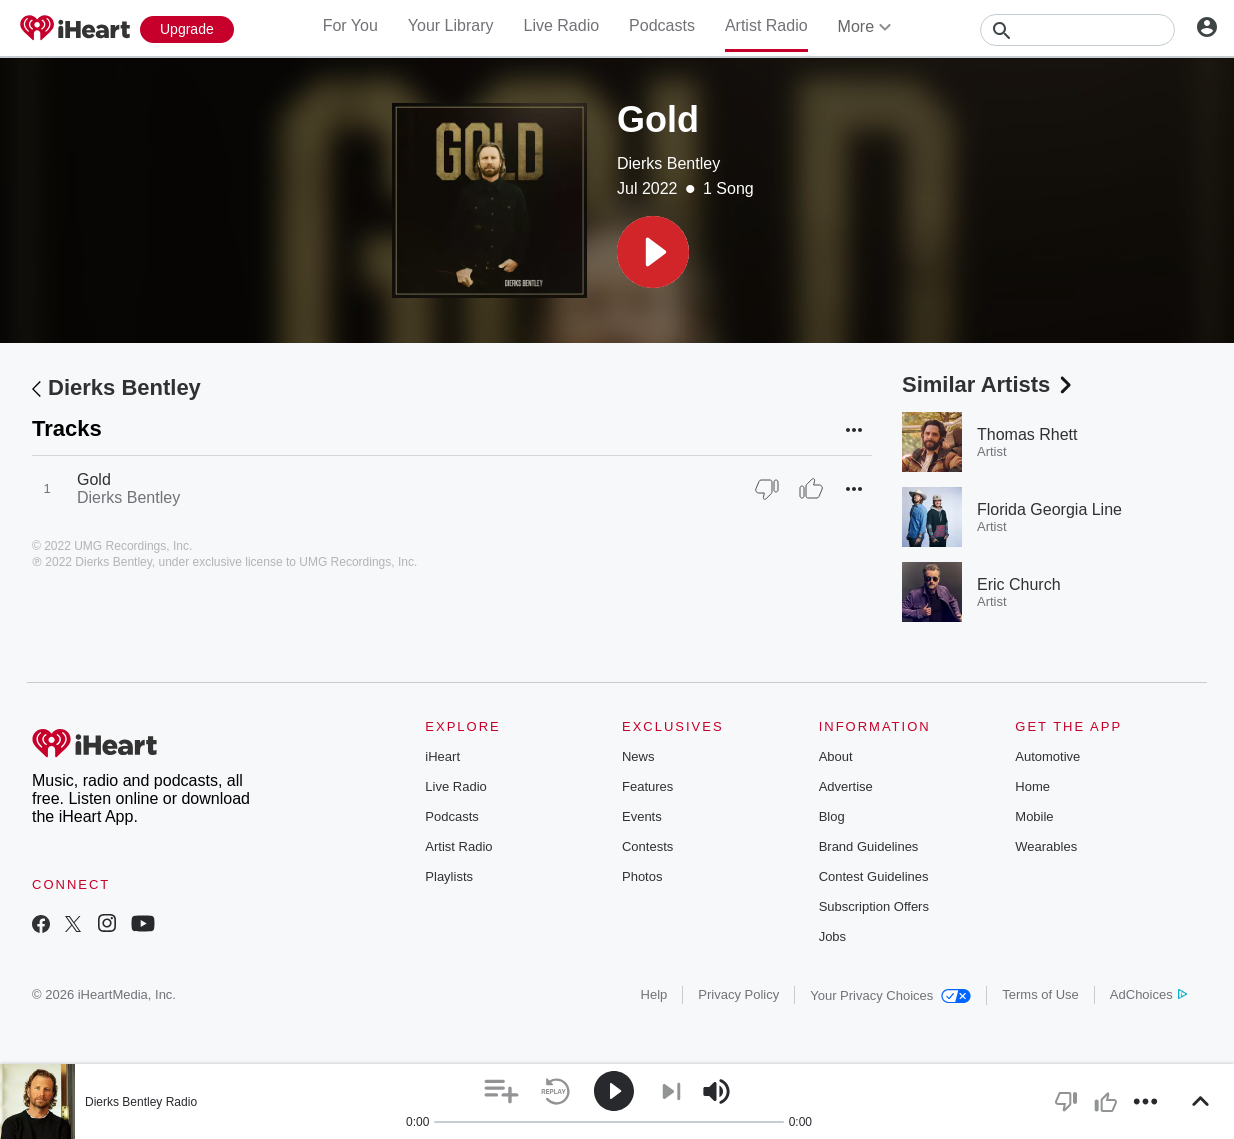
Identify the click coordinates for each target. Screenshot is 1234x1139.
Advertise (846, 786)
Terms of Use (1040, 994)
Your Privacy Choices (890, 995)
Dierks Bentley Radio (141, 1102)
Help (654, 994)
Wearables (1046, 846)
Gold (94, 479)
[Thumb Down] (767, 489)
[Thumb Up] (811, 489)
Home (1032, 786)
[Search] (1077, 30)
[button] (653, 252)
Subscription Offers (874, 906)
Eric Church (1019, 584)
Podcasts (662, 25)
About (836, 756)
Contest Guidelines (874, 876)
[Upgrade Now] (187, 29)
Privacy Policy (738, 994)
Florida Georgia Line (1049, 509)
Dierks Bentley (668, 163)
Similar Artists (989, 384)
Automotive (1047, 756)
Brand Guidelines (869, 846)
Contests (647, 846)
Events (642, 816)
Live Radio (561, 25)
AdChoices (1148, 994)
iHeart (442, 756)
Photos (642, 876)
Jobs (832, 936)
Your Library (451, 25)
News (638, 756)
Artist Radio (766, 25)
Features (647, 786)
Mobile (1034, 816)
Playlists (449, 876)
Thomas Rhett (1027, 434)
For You (350, 25)
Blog (832, 816)
